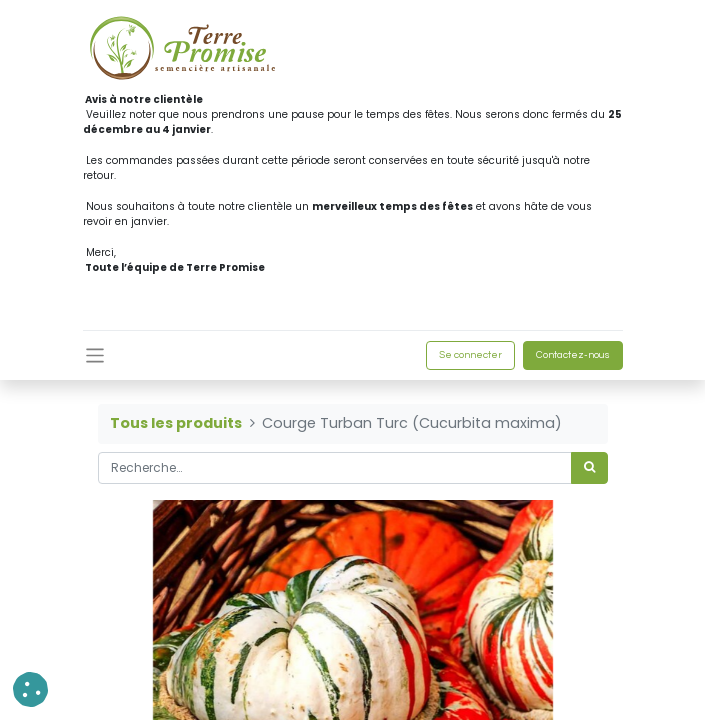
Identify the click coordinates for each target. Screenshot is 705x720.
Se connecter (470, 355)
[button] (30, 689)
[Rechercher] (589, 468)
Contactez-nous (573, 355)
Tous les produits (176, 423)
